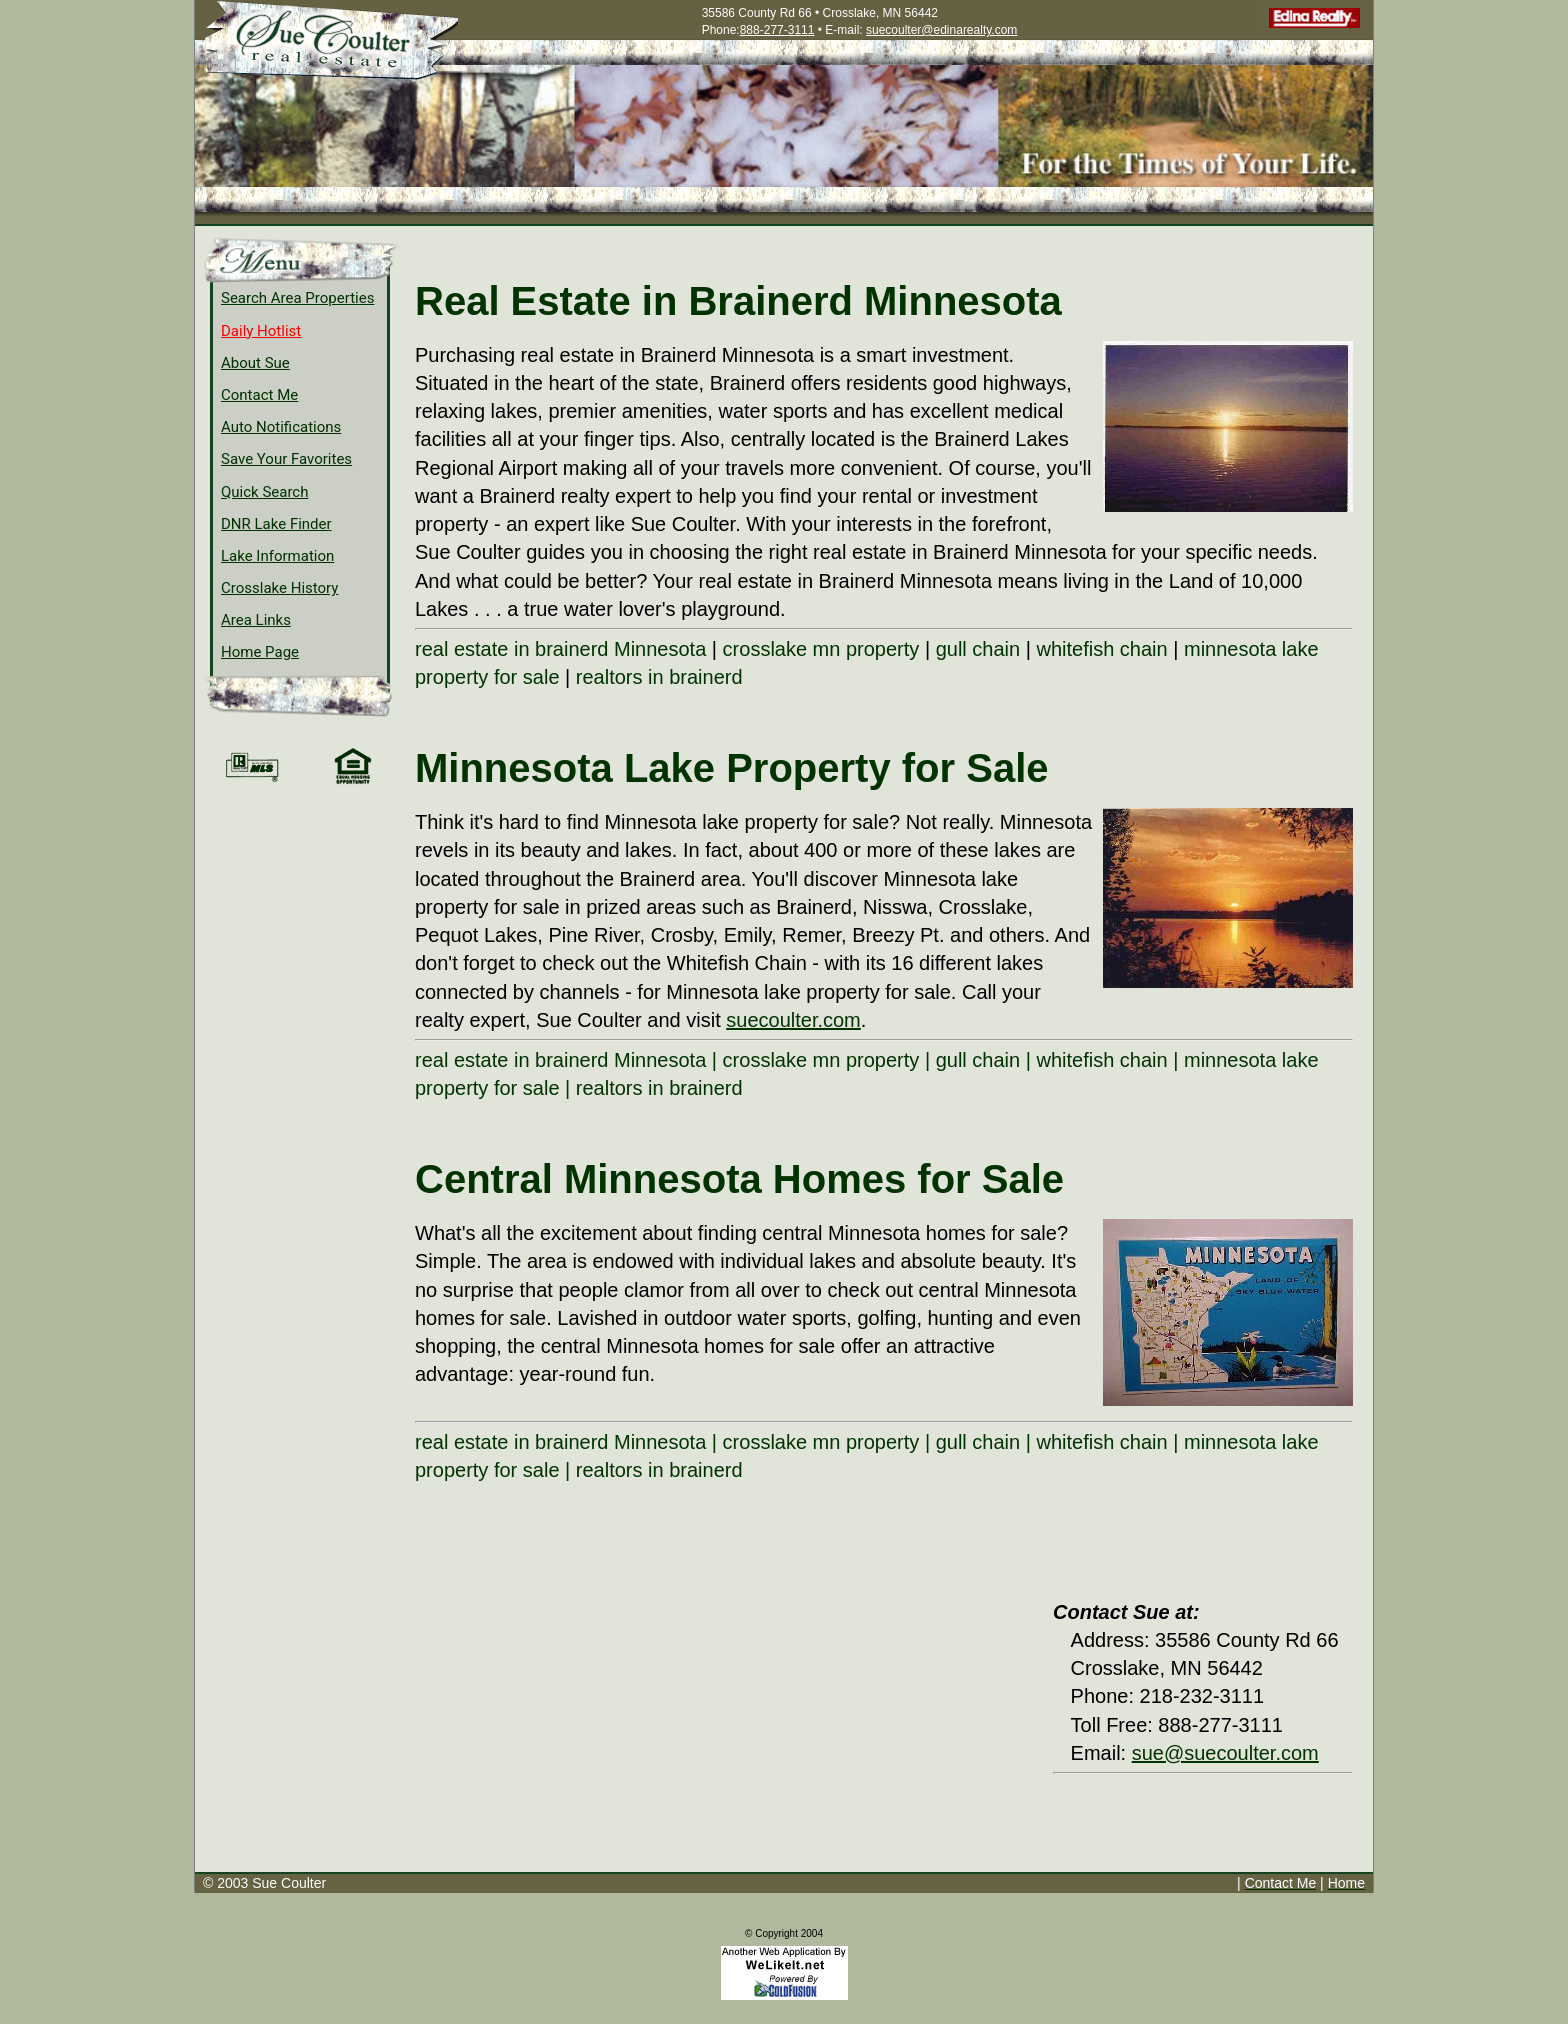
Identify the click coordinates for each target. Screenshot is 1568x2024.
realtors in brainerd (659, 677)
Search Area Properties (297, 298)
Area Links (256, 620)
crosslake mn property (821, 649)
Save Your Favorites (286, 459)
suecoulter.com (793, 1020)
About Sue (255, 363)
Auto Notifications (281, 427)
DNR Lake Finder (276, 524)
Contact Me (259, 395)
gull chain (978, 649)
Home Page (260, 652)
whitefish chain (1101, 649)
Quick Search (265, 492)
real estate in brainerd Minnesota (560, 649)
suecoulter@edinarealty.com (941, 30)
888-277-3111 (777, 30)
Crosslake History (279, 588)
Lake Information (277, 556)
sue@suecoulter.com (1225, 1753)
